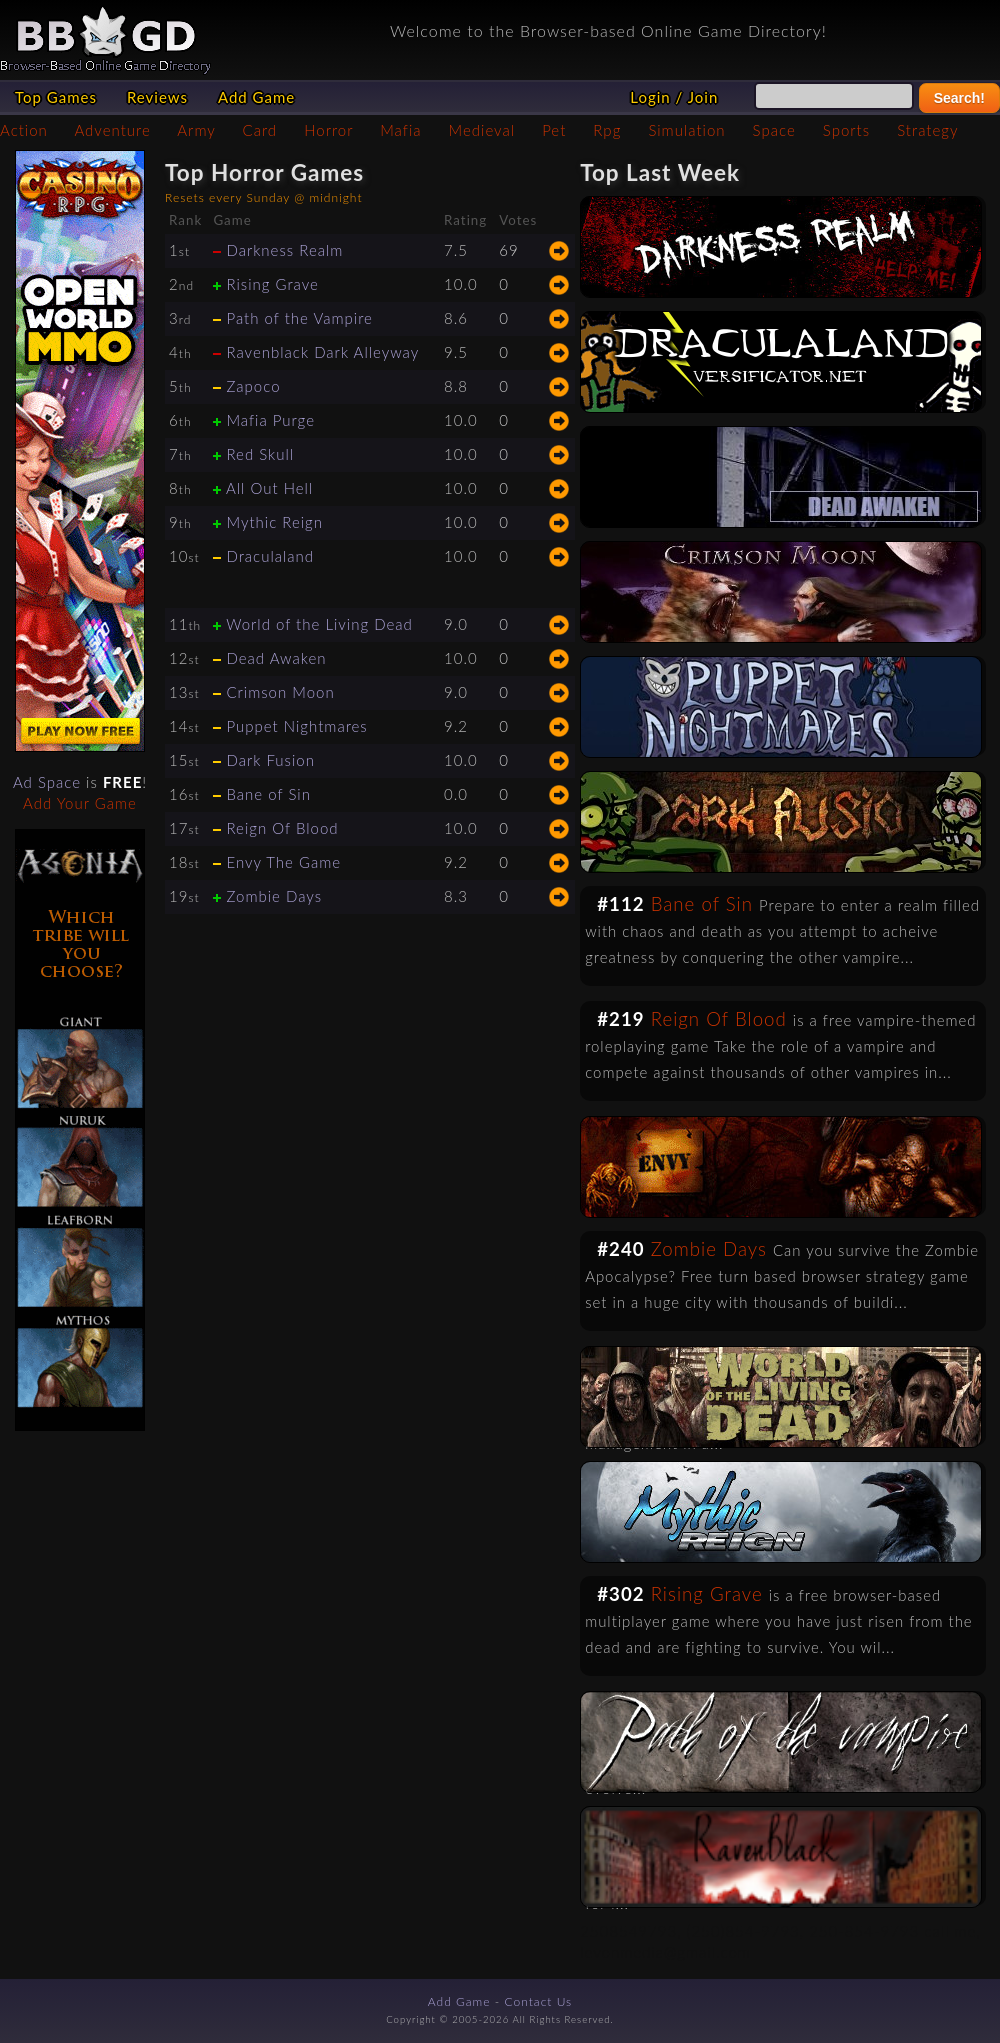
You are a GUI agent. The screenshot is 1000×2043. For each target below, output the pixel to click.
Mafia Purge (270, 420)
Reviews (157, 97)
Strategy (927, 130)
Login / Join (674, 97)
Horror (328, 130)
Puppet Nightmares (296, 726)
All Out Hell (269, 488)
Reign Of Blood (282, 828)
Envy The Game (283, 862)
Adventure (112, 130)
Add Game (256, 97)
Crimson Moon (280, 692)
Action (24, 130)
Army (196, 130)
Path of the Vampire (299, 318)
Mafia (400, 130)
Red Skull (260, 454)
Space (774, 130)
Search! (959, 98)
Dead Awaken (276, 658)
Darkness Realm (284, 250)
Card (260, 130)
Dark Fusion (270, 760)
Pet (554, 130)
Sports (846, 130)
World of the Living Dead (319, 624)
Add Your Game (80, 803)
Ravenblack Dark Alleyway (322, 352)
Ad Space (47, 782)
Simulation (686, 130)
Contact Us (539, 2001)
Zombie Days (274, 896)
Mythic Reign (274, 522)
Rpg (607, 130)
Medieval (482, 130)
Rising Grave (272, 284)
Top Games (56, 97)
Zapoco (253, 386)
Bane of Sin (268, 794)
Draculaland (270, 556)
